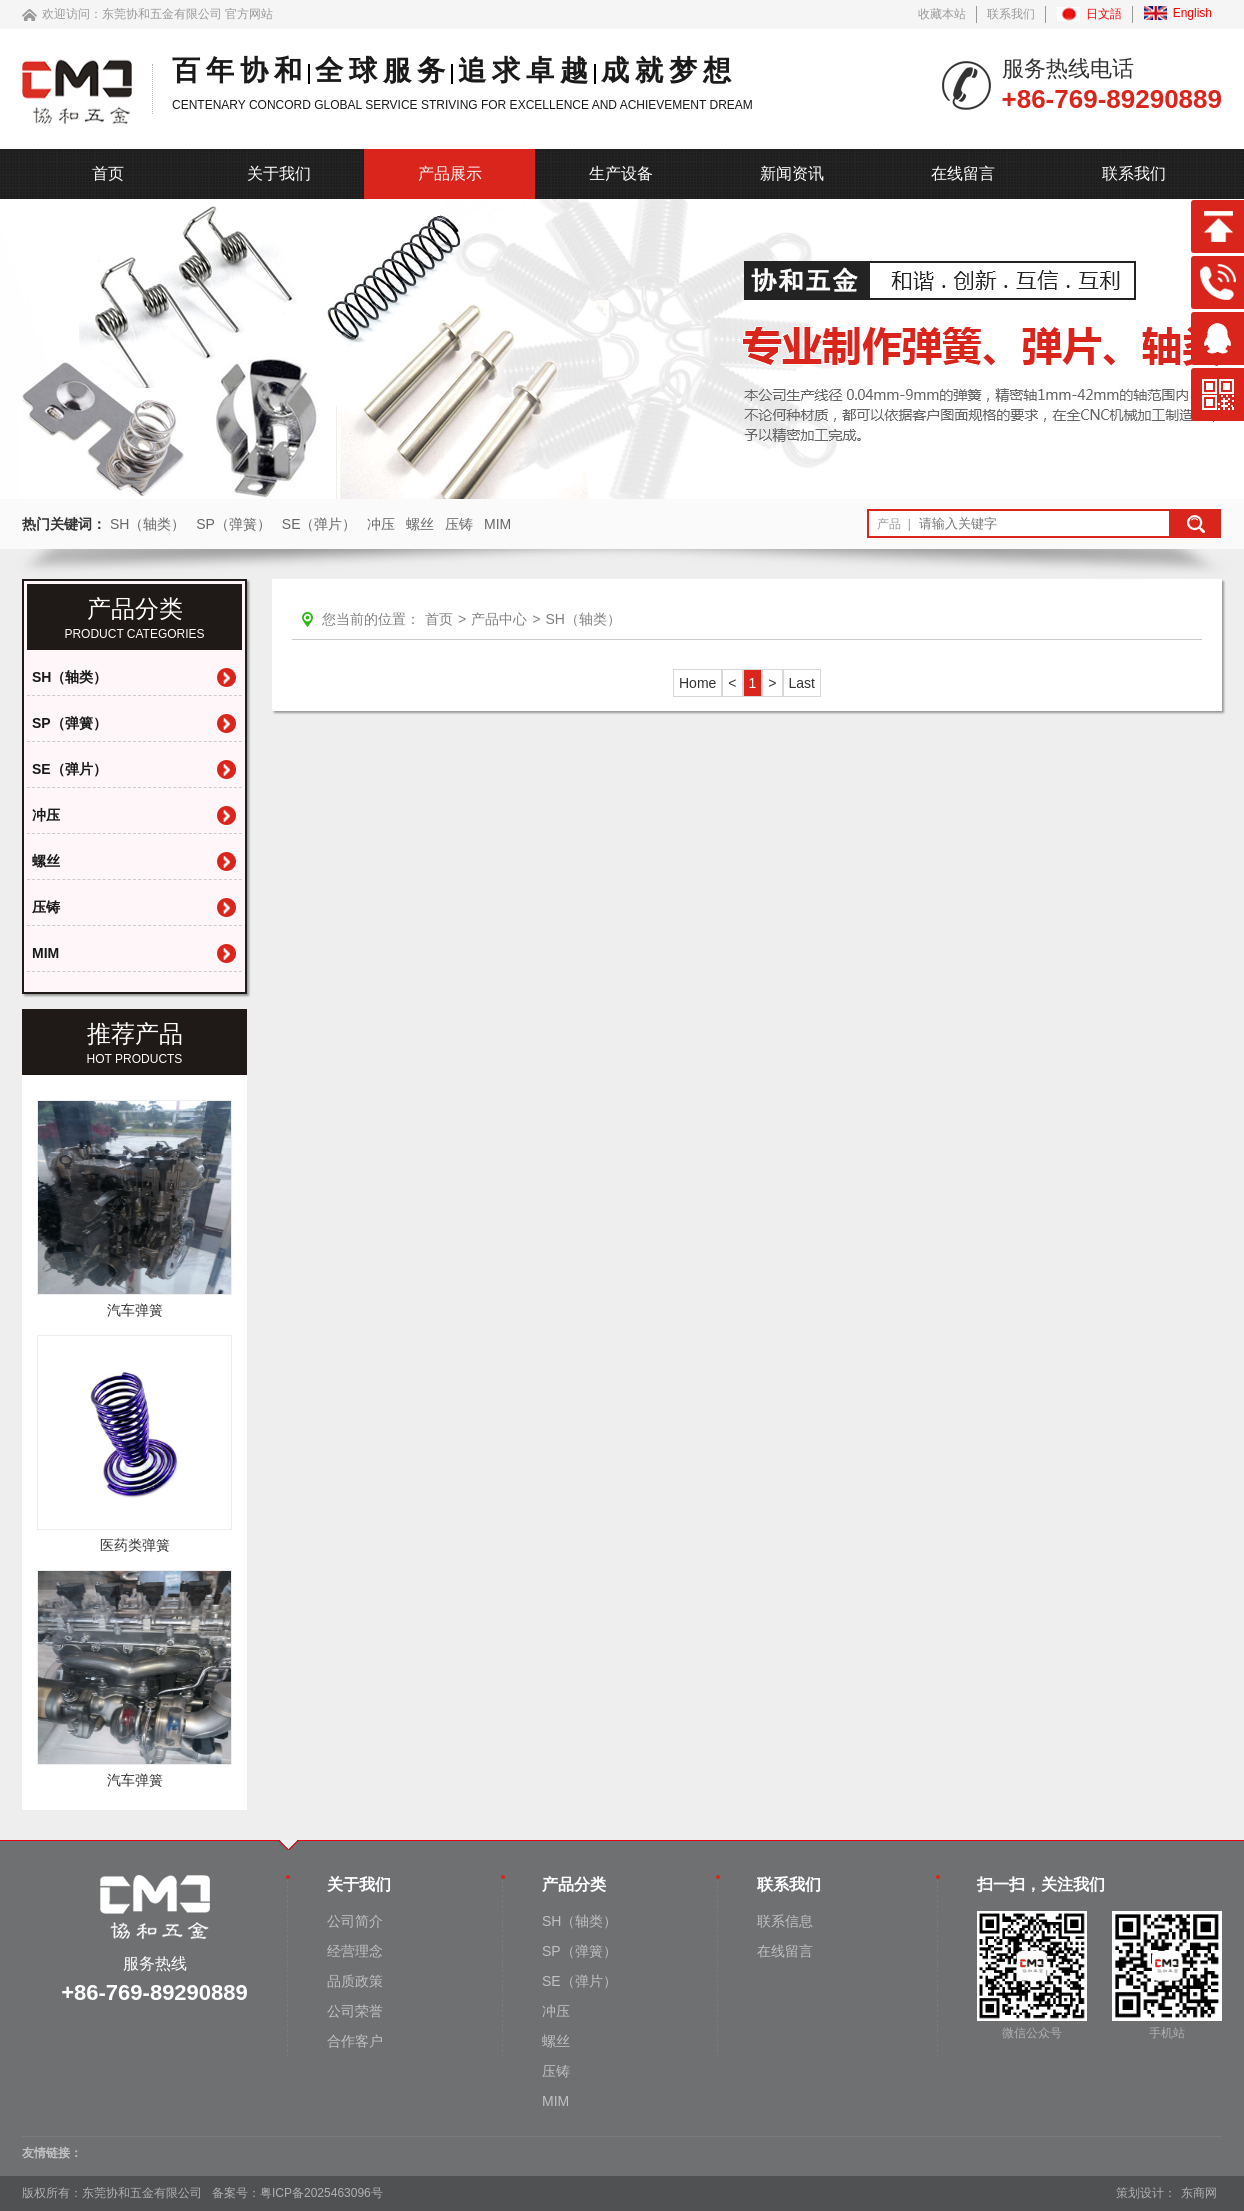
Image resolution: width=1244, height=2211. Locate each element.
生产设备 (621, 173)
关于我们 (279, 173)
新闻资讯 (792, 173)
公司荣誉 (355, 2011)
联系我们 (1011, 14)
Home (697, 683)
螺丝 (420, 524)
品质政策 (355, 1981)
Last (802, 683)
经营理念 (355, 1951)
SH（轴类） (147, 524)
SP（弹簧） (233, 524)
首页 (108, 173)
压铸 (459, 524)
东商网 (1199, 2193)
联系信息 (785, 1921)
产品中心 (499, 619)
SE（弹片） (319, 524)
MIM (497, 524)
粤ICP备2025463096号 (321, 2193)
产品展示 (450, 173)
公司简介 (355, 1921)
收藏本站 (942, 14)
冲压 (381, 524)
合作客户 (355, 2041)
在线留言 (963, 173)
